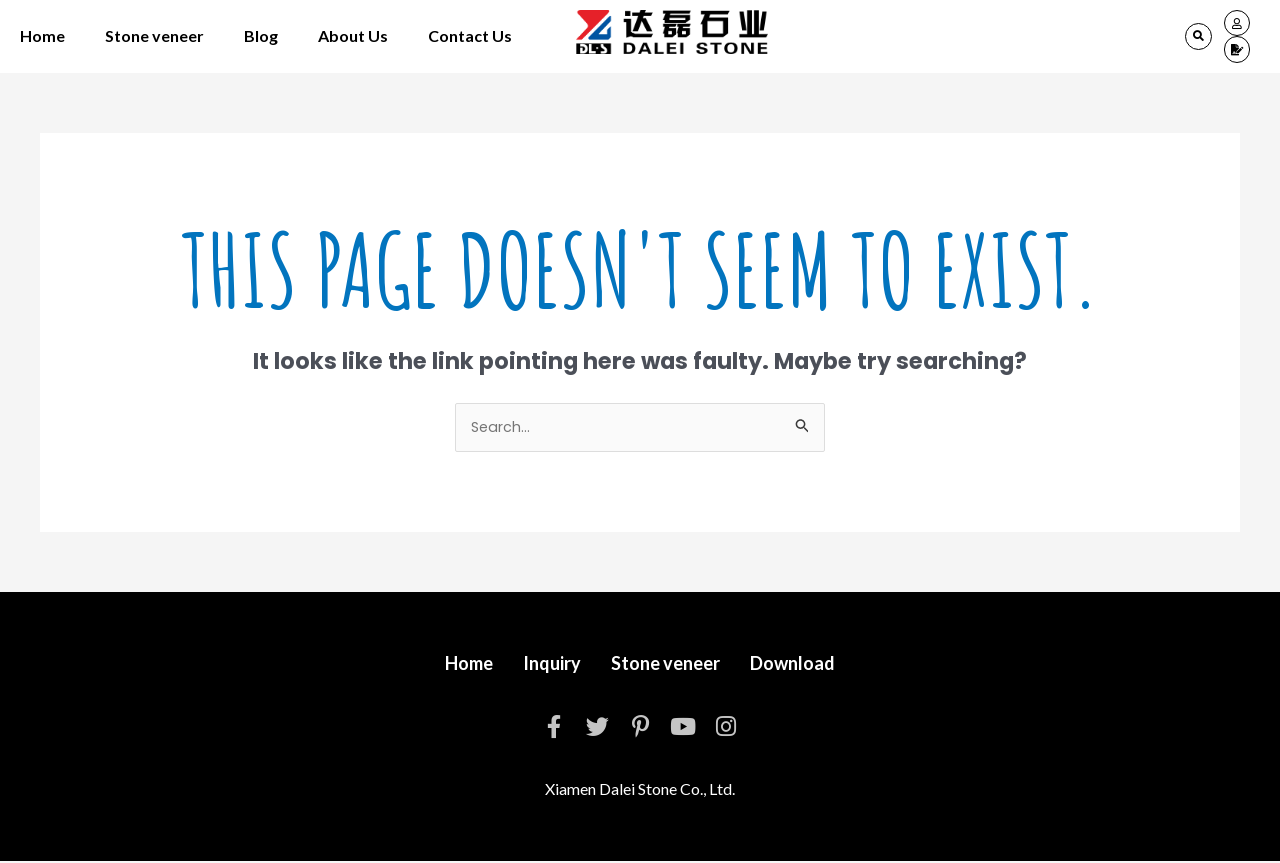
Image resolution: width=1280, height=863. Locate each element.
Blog (261, 35)
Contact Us (470, 35)
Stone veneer (154, 35)
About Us (353, 35)
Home (42, 35)
